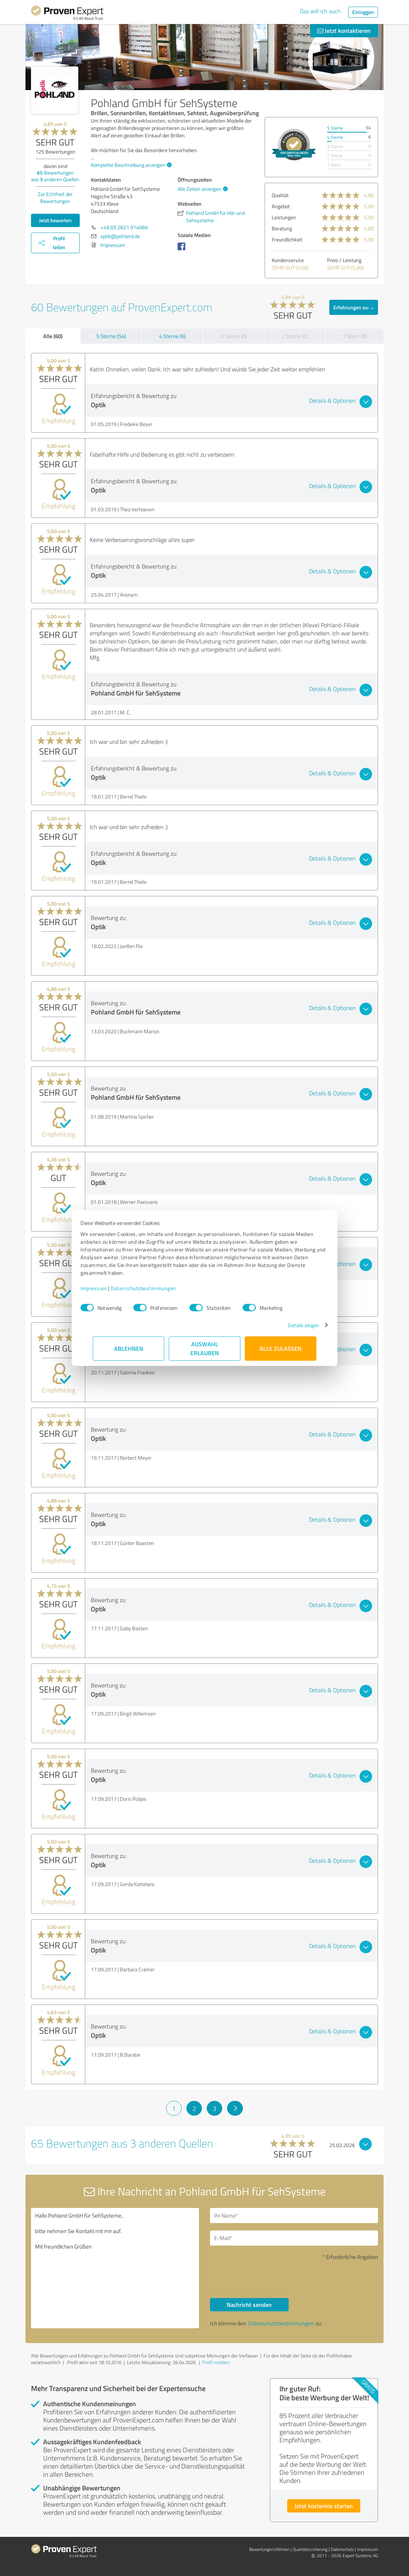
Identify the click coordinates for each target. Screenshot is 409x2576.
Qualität (280, 195)
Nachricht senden (249, 2304)
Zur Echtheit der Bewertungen (55, 197)
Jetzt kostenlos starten (324, 2505)
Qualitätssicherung (310, 2549)
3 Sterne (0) (233, 336)
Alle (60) (52, 336)
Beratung (282, 228)
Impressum (106, 1288)
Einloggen (363, 12)
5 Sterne (335, 128)
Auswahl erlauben (204, 1348)
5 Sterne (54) (111, 336)
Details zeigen (291, 1325)
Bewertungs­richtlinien (269, 2549)
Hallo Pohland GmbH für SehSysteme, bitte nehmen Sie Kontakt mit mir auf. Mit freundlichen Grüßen (115, 2268)
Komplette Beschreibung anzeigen (130, 164)
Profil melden (216, 2362)
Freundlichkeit (287, 239)
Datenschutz (342, 2549)
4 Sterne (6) (172, 336)
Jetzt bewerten (55, 220)
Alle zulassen (281, 1348)
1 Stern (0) (355, 336)
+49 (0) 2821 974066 (124, 227)
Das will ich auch (320, 11)
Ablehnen (128, 1348)
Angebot (281, 206)
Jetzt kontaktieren (344, 30)
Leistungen (284, 217)
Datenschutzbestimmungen (155, 1288)
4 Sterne (335, 137)
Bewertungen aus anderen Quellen (55, 176)
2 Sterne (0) (295, 336)
